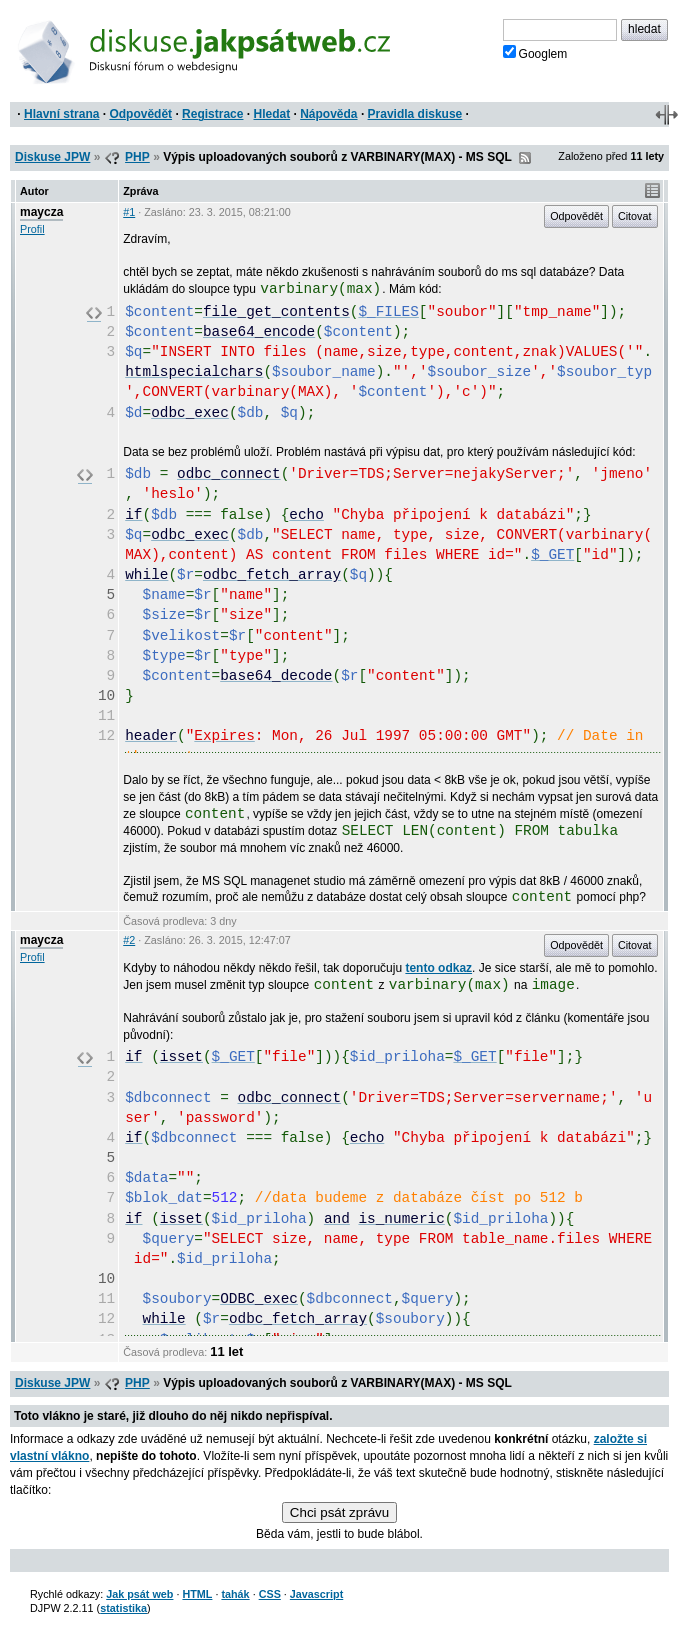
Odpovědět (140, 114)
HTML (197, 1594)
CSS (270, 1594)
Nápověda (328, 114)
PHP (137, 157)
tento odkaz (438, 968)
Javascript (316, 1594)
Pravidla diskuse (415, 114)
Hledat (271, 114)
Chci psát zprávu (339, 1512)
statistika (123, 1608)
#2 (129, 940)
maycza (41, 212)
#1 (129, 212)
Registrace (212, 114)
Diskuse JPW (52, 157)
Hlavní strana (61, 114)
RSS (525, 158)
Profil (32, 229)
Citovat (635, 216)
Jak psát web (139, 1594)
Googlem (535, 53)
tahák (235, 1594)
